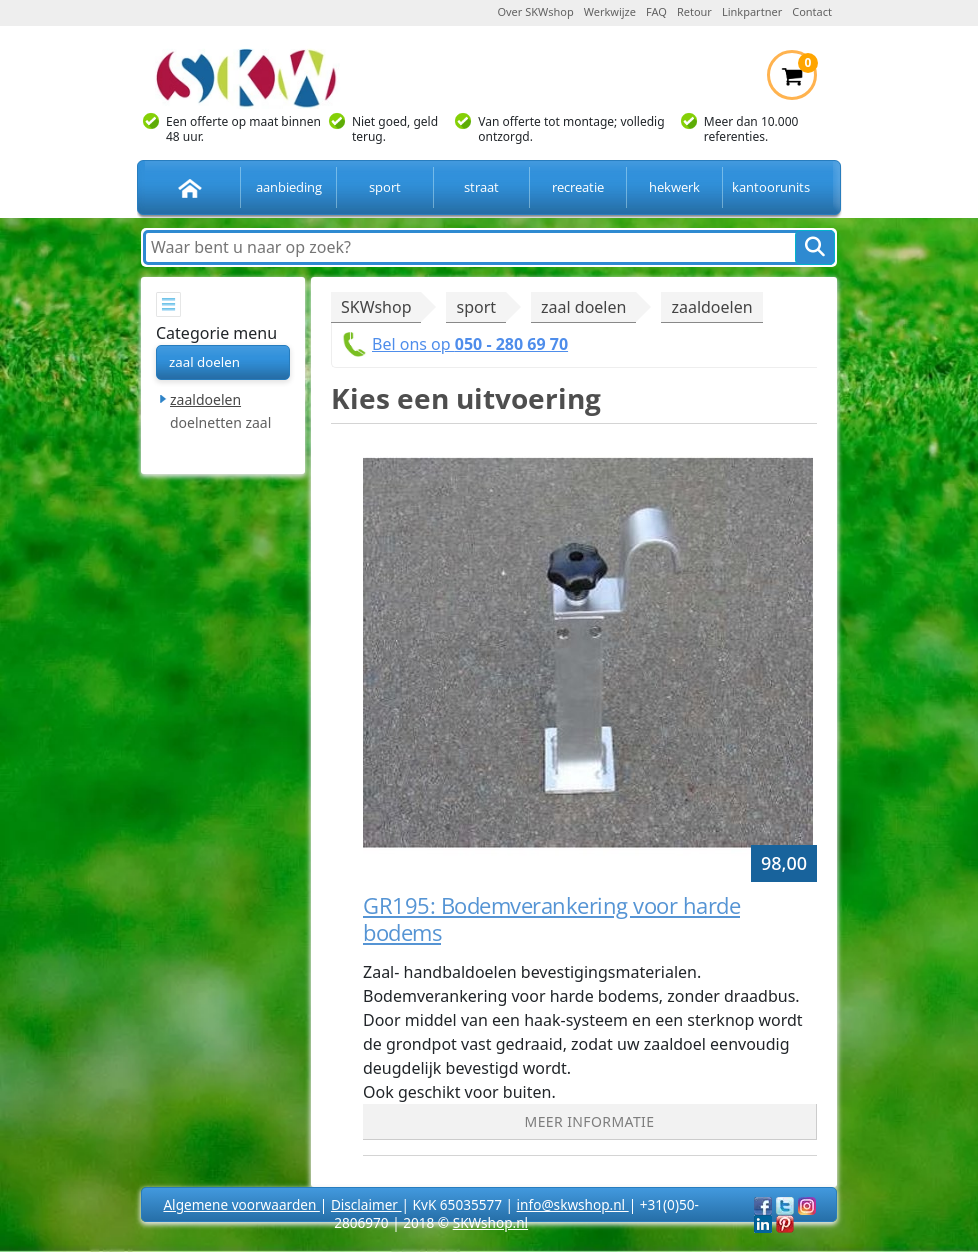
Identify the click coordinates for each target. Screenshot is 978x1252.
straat (481, 187)
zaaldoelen (205, 399)
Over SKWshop (535, 11)
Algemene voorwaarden (241, 1204)
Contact (812, 11)
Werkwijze (610, 11)
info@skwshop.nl (573, 1204)
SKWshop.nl (490, 1222)
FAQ (656, 11)
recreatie (578, 187)
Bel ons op (470, 344)
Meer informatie (590, 1121)
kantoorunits (771, 187)
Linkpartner (752, 11)
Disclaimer (366, 1204)
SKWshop (376, 307)
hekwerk (674, 187)
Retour (694, 11)
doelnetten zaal (220, 422)
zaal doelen (204, 362)
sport (385, 187)
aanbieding (289, 187)
